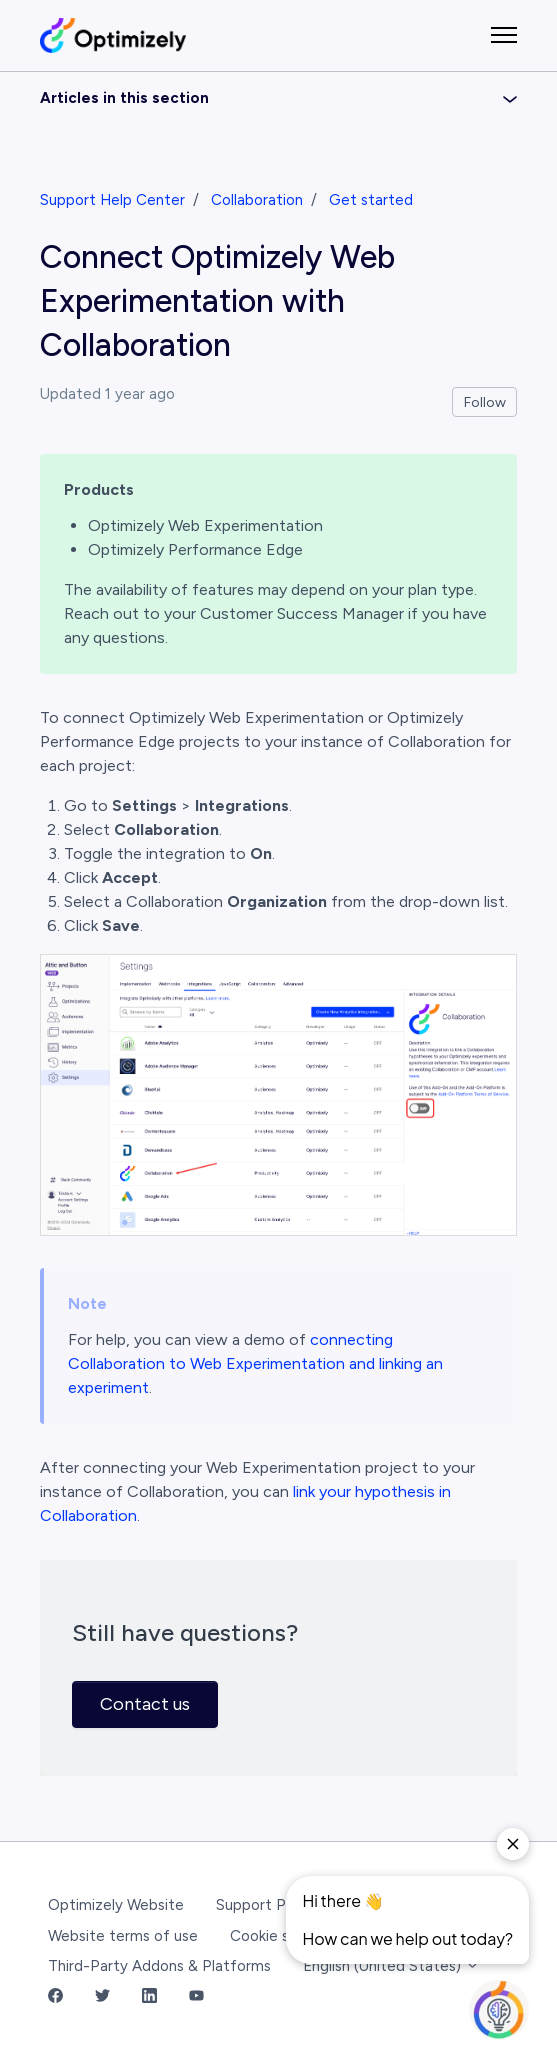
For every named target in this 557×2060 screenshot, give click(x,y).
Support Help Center (112, 200)
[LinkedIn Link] (149, 1997)
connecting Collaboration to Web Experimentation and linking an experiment (255, 1363)
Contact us (145, 1704)
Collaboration (257, 200)
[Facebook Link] (55, 1997)
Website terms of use (123, 1936)
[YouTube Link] (196, 1997)
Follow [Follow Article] (485, 402)
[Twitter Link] (102, 1997)
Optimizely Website (116, 1905)
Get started (371, 200)
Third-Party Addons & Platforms (159, 1966)
